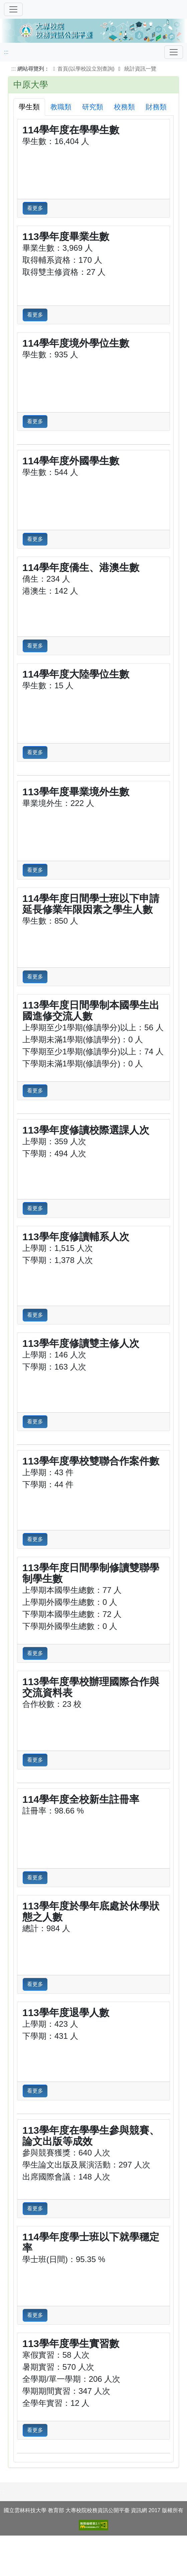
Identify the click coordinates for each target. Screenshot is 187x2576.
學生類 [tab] (29, 107)
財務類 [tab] (156, 107)
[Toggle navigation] (173, 52)
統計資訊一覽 (140, 69)
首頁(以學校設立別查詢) (83, 69)
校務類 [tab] (124, 107)
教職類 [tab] (60, 107)
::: (6, 52)
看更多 (35, 208)
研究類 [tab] (92, 107)
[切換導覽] (13, 9)
